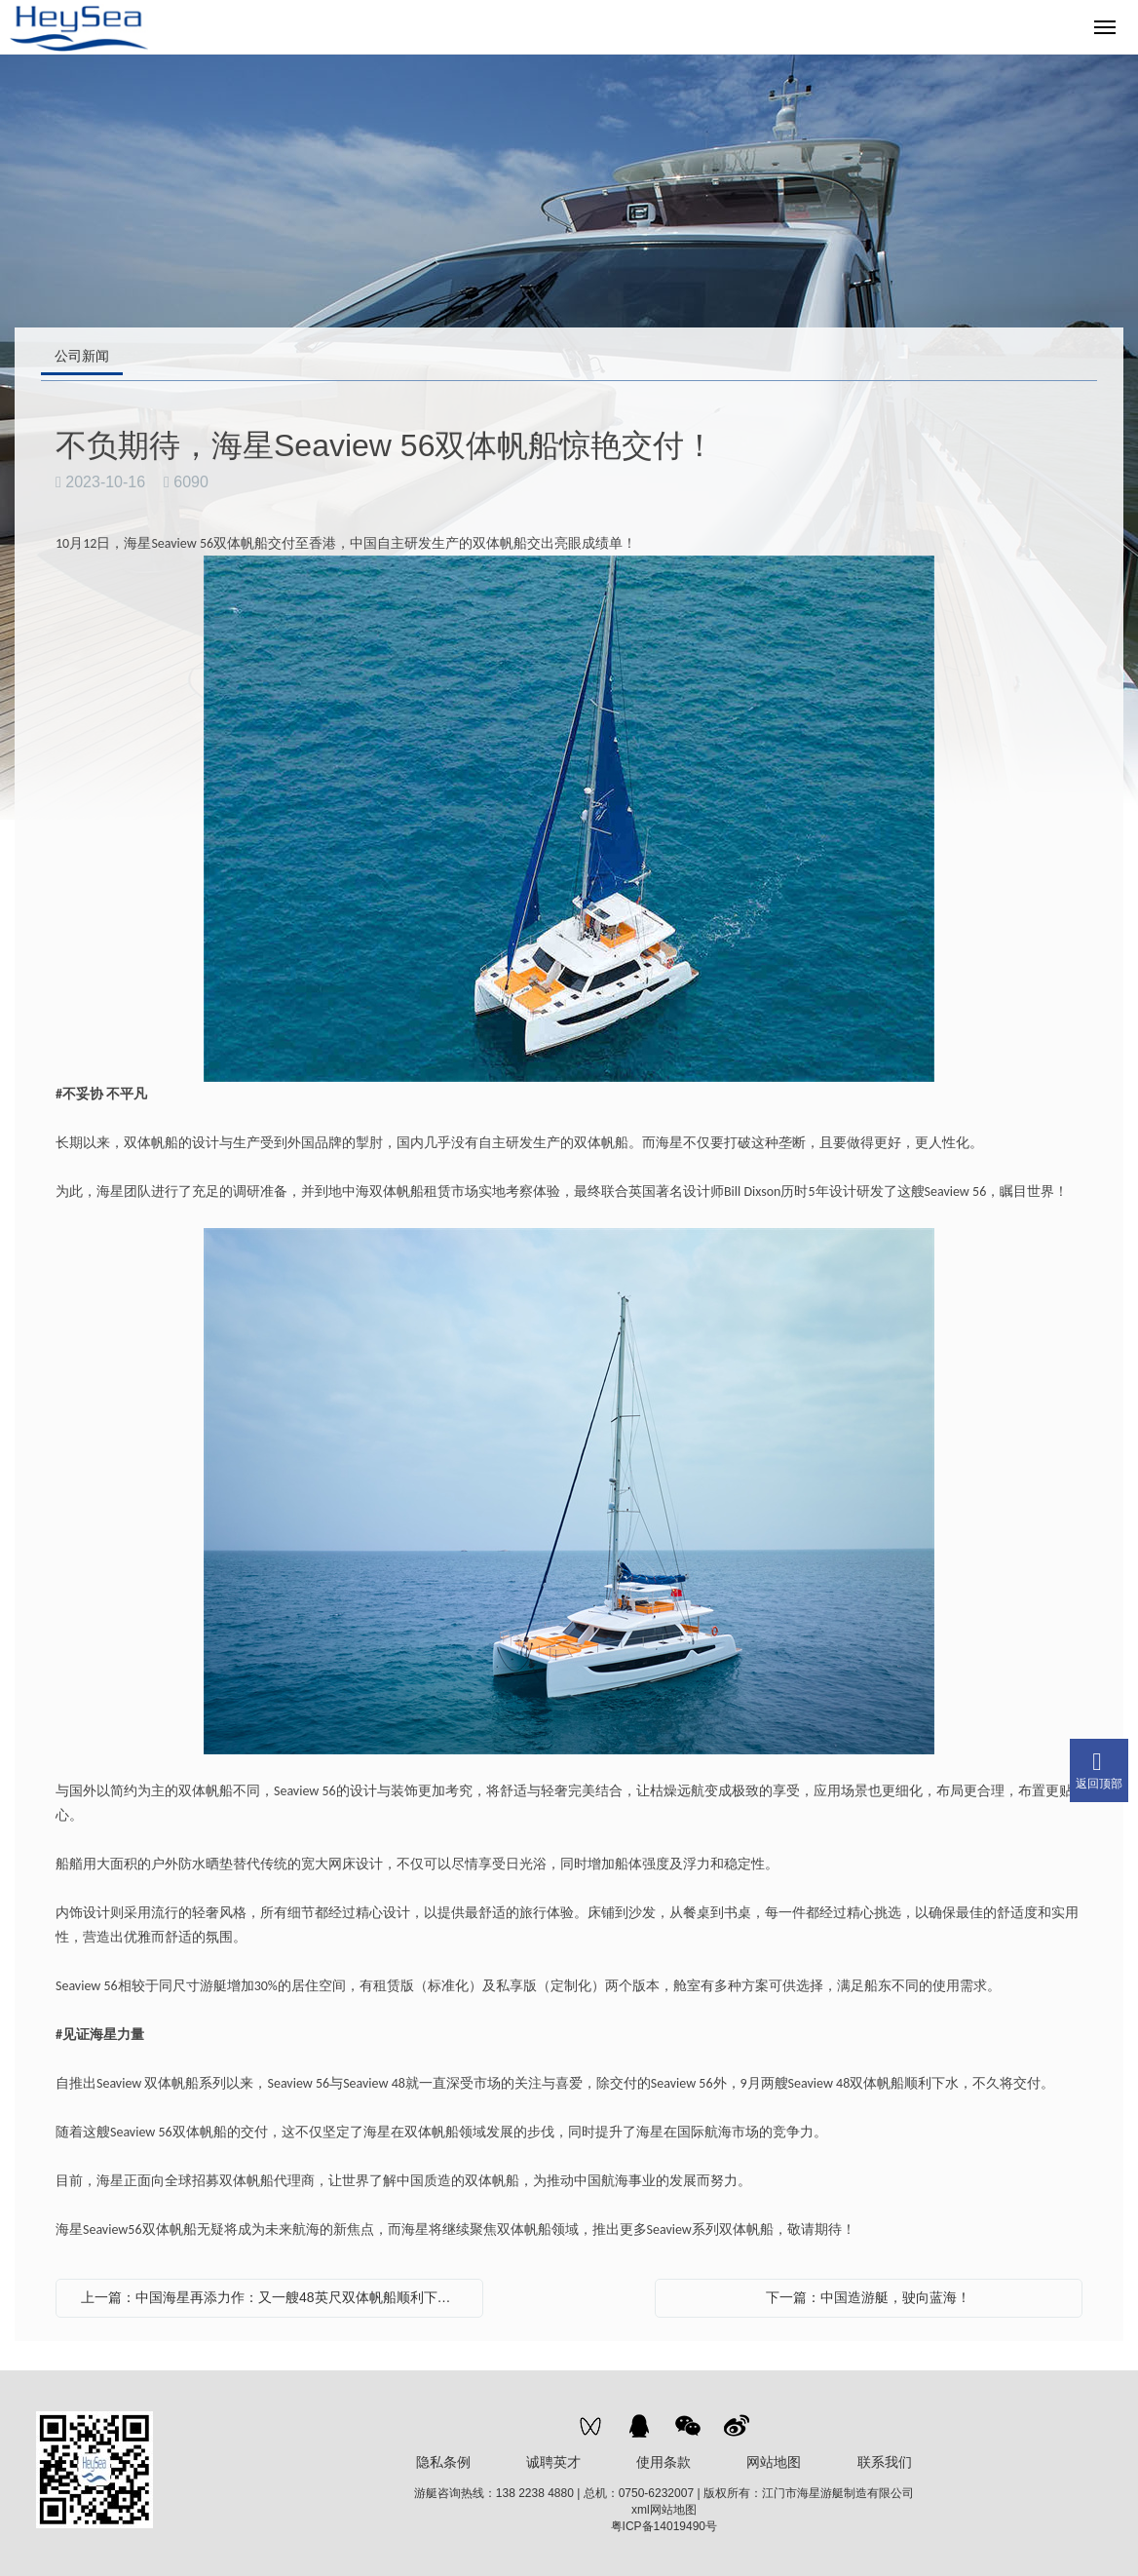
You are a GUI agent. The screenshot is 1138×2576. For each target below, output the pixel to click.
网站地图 (773, 2462)
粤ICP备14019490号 (664, 2526)
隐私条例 (443, 2462)
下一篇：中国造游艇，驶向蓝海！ (868, 2297)
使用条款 (663, 2462)
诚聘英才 (553, 2462)
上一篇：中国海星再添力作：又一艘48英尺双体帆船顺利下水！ (273, 2297)
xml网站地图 (664, 2510)
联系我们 (884, 2462)
